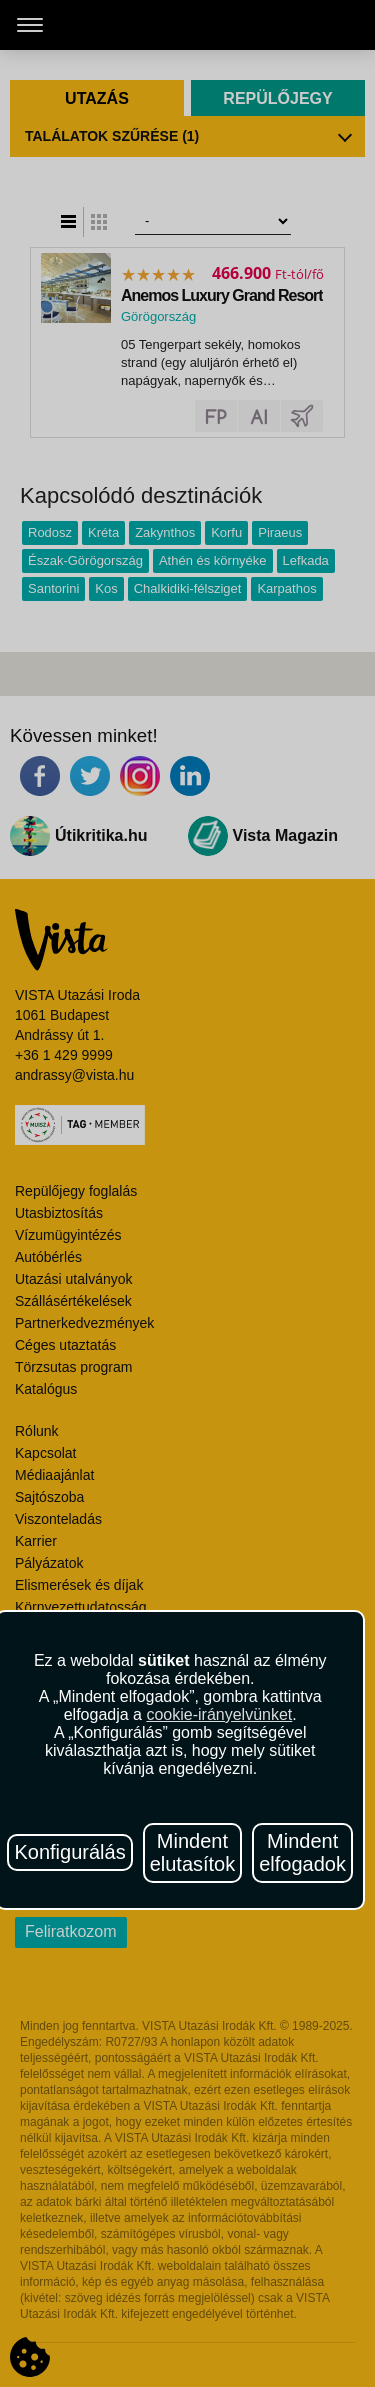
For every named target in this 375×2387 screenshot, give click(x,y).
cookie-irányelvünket (219, 1714)
